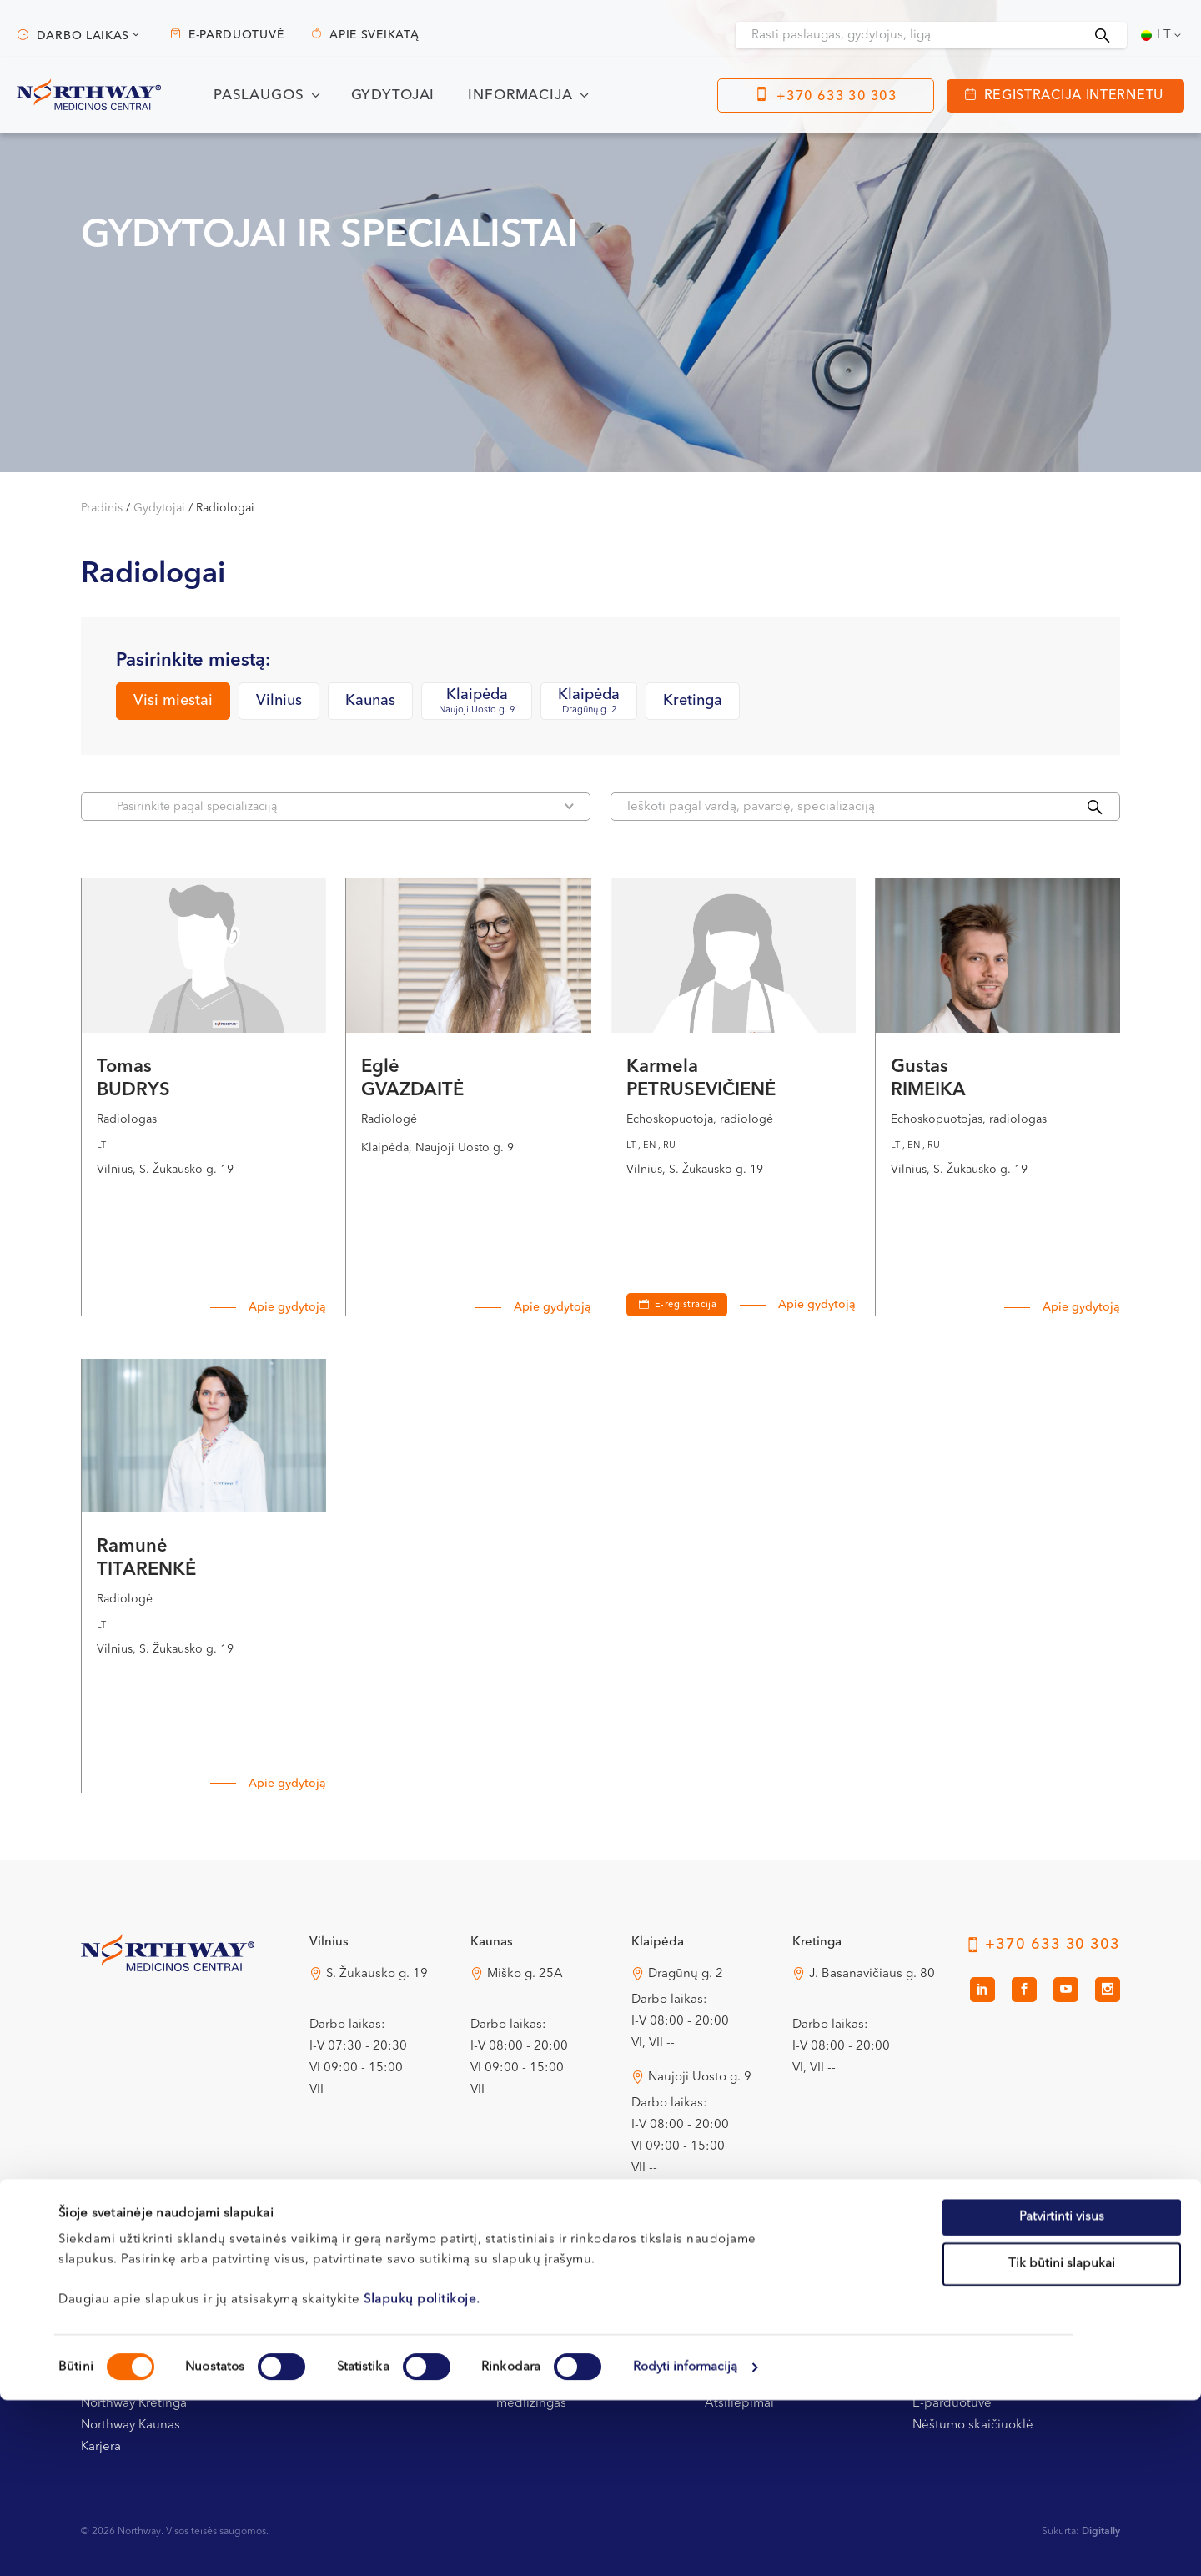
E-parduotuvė (236, 35)
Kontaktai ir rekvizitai (140, 2338)
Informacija (520, 95)
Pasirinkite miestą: (193, 661)
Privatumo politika (756, 2338)
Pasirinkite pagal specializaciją (345, 806)
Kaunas (370, 700)
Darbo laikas (83, 36)
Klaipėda (477, 701)
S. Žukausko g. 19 (377, 1974)
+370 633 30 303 (836, 96)
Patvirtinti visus (1061, 2393)
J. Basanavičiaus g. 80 (872, 1974)
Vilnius (279, 700)
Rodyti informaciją (685, 2543)
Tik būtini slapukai (1061, 2439)
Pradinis (102, 508)
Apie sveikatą (374, 35)
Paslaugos (259, 95)
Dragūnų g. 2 (685, 1974)
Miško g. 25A (525, 1974)
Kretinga (692, 700)
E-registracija (686, 1305)
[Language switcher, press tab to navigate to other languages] (1162, 35)
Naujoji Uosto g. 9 (699, 2077)
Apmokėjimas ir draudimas (574, 2338)
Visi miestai (173, 700)
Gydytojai (393, 95)
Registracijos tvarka (344, 2338)
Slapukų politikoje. (422, 2475)
